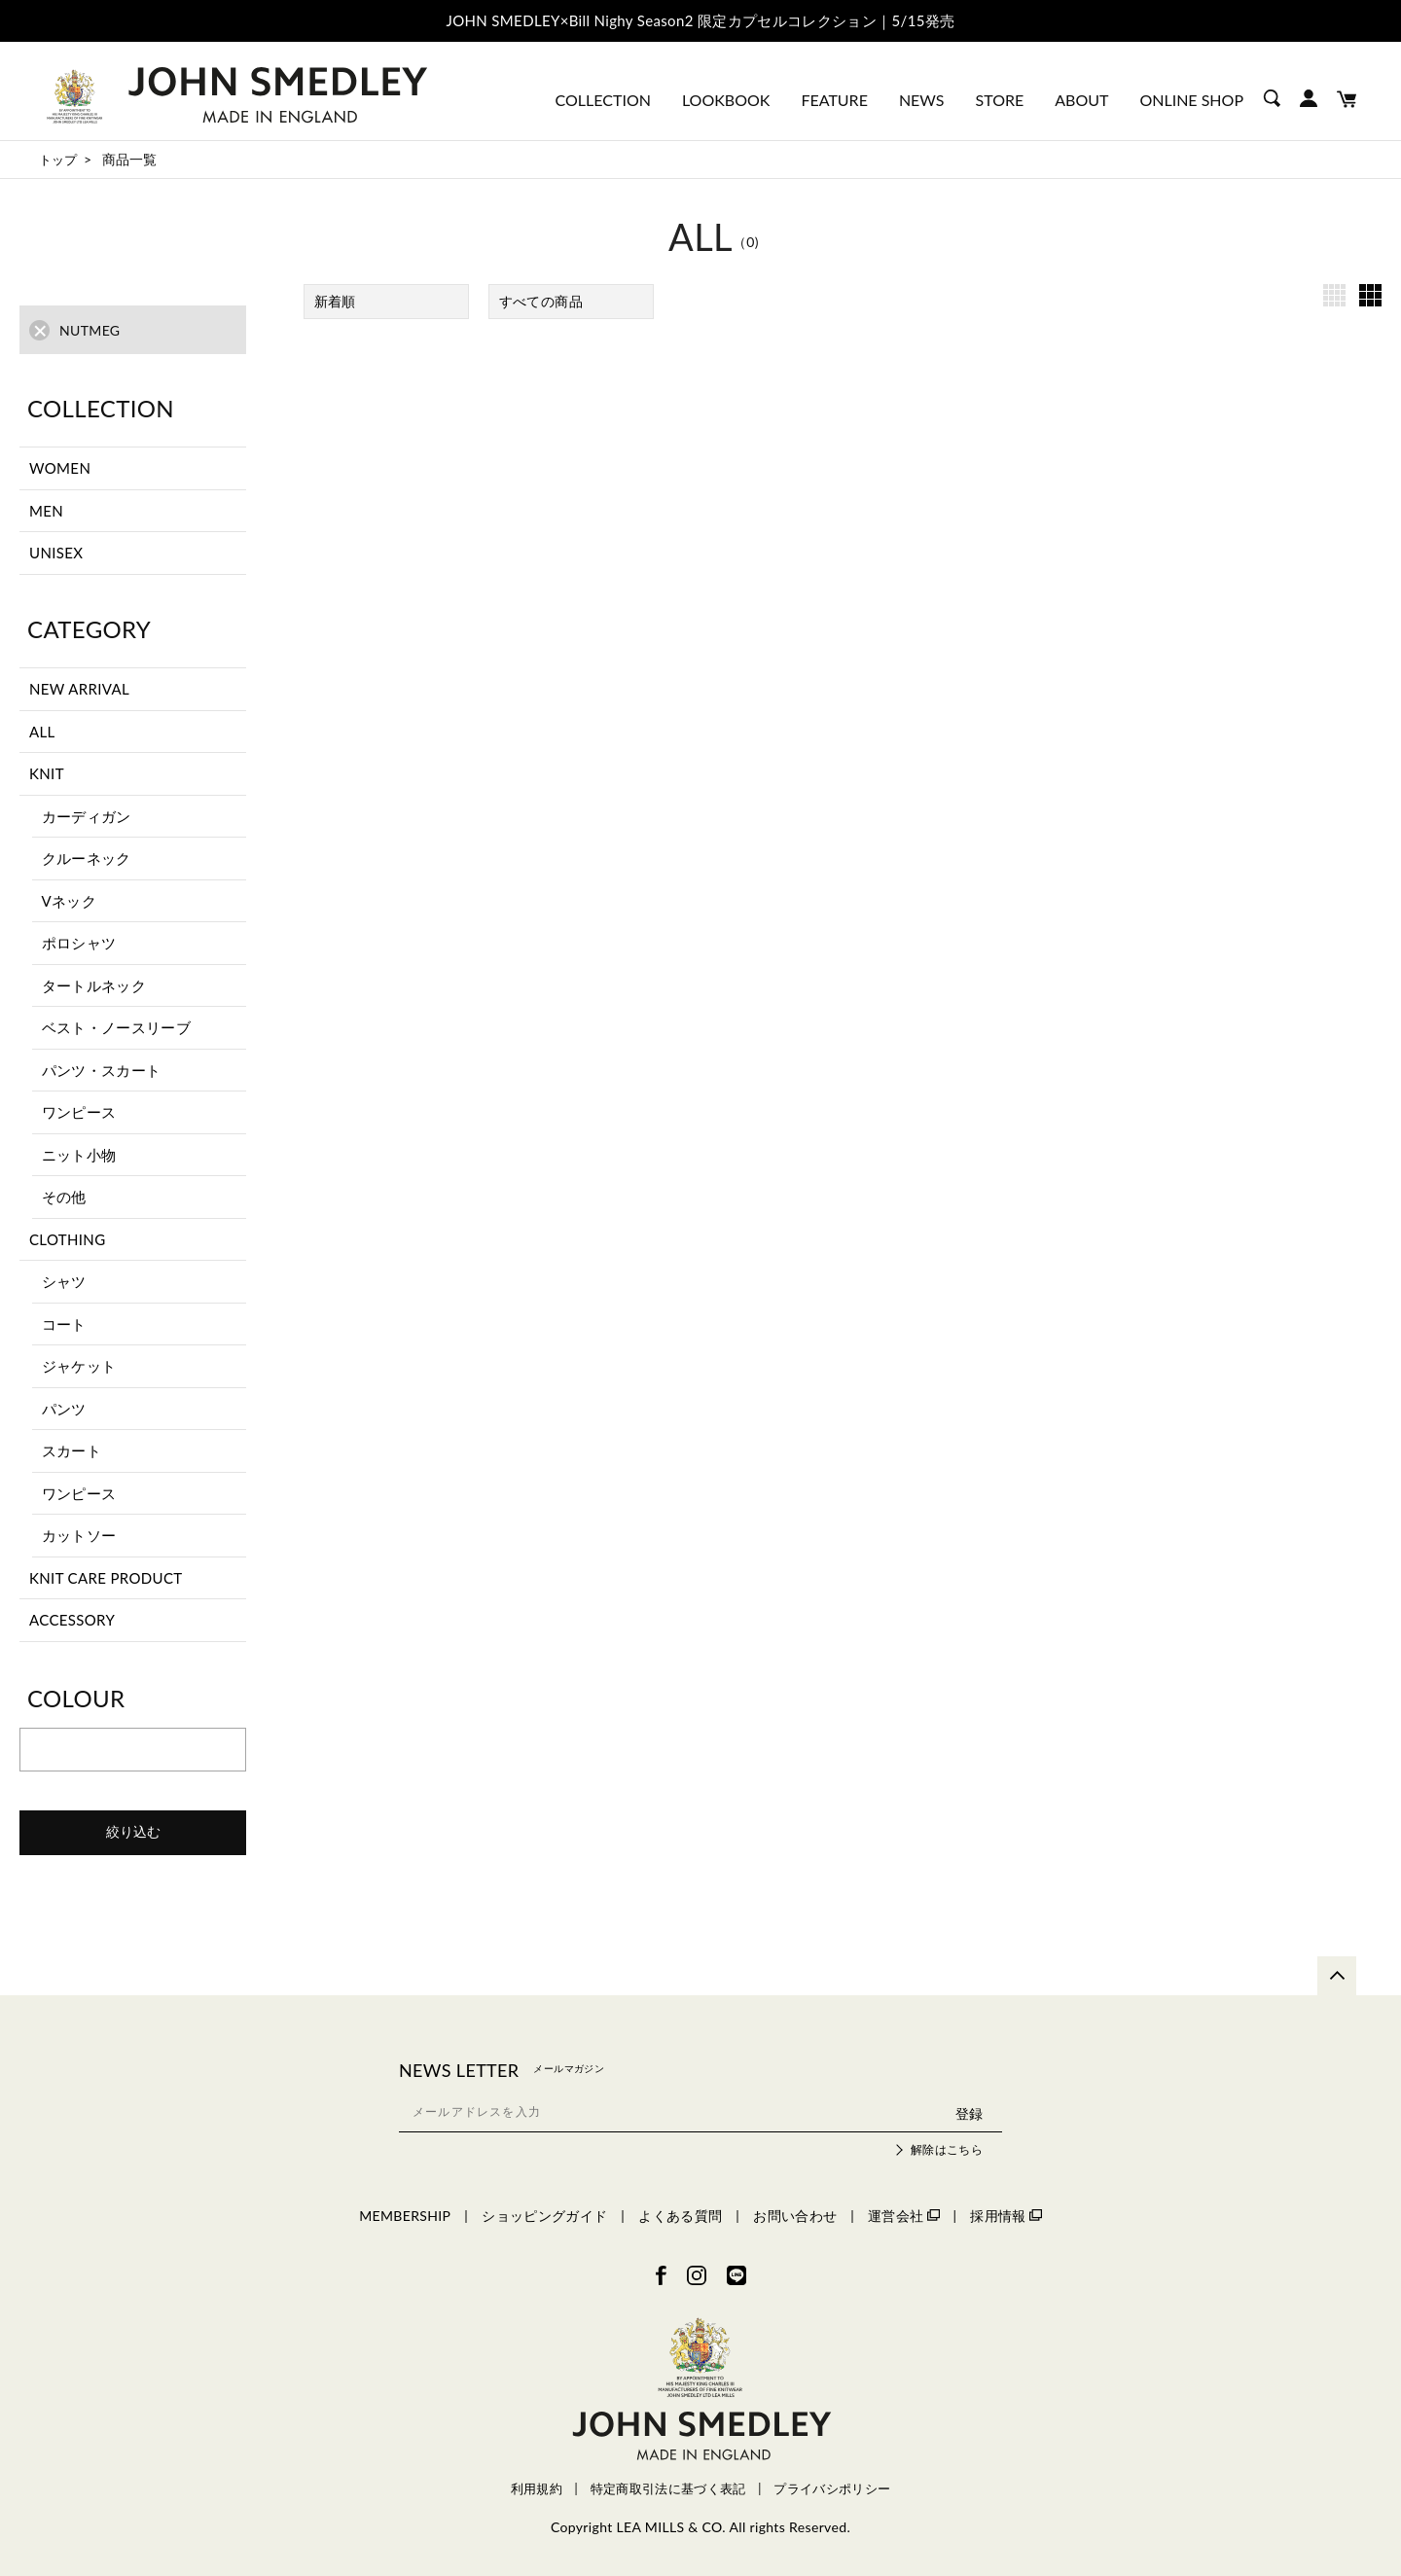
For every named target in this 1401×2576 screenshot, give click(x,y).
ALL (42, 731)
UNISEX (56, 552)
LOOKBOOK (726, 99)
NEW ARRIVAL (79, 689)
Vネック (69, 901)
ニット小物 (79, 1154)
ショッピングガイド (544, 2215)
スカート (71, 1450)
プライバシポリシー (831, 2489)
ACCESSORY (72, 1619)
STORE (1000, 99)
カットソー (79, 1535)
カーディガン (86, 816)
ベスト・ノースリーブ (117, 1027)
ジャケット (79, 1366)
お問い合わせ (795, 2215)
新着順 (335, 301)
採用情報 (1005, 2215)
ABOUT (1081, 99)
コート (64, 1324)
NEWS (922, 99)
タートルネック (94, 985)
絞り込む (133, 1832)
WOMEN (59, 468)
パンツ (64, 1408)
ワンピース (79, 1112)
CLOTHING (67, 1239)
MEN (46, 510)
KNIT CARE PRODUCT (106, 1578)
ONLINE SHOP (1191, 99)
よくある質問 (680, 2215)
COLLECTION (603, 99)
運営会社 (903, 2215)
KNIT (46, 773)
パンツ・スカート (102, 1070)
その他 (64, 1196)
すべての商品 (541, 301)
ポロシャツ (79, 942)
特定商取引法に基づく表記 (668, 2489)
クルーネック (86, 858)
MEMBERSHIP (404, 2215)
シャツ (64, 1281)
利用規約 (536, 2489)
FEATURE (834, 99)
